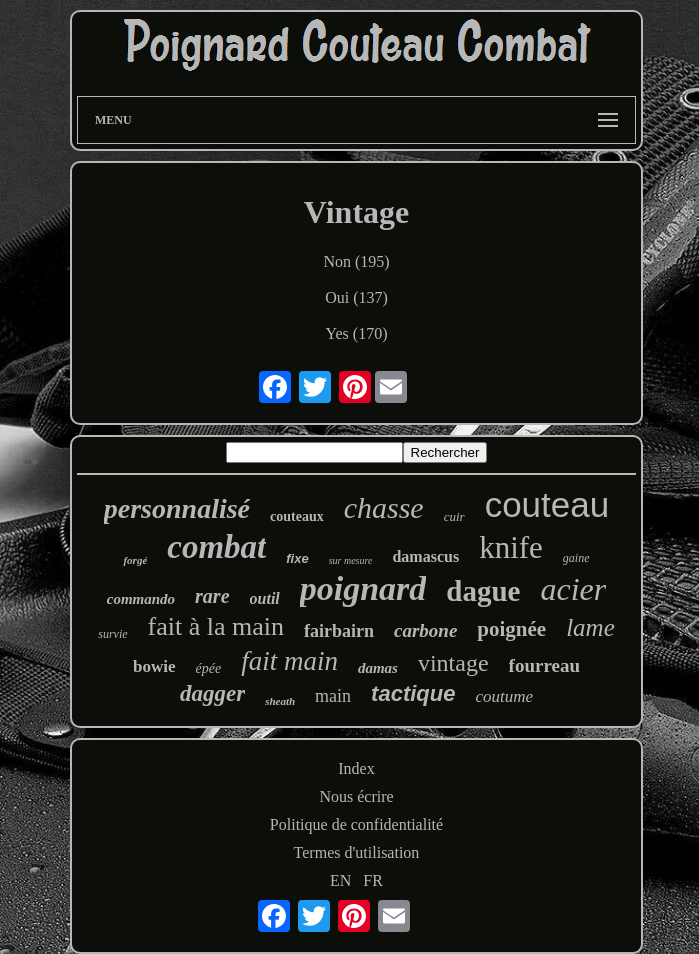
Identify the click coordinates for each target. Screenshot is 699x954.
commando (141, 599)
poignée (511, 629)
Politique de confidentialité (356, 824)
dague (483, 591)
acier (574, 589)
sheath (280, 701)
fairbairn (339, 631)
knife (511, 547)
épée (209, 668)
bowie (154, 666)
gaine (576, 558)
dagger (212, 693)
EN (340, 880)
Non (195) (356, 261)
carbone (425, 630)
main (333, 696)
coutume (504, 696)
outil (265, 598)
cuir (454, 516)
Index (356, 768)
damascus (425, 556)
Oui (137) (356, 297)
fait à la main (216, 626)
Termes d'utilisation (357, 852)
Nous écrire (356, 796)
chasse (384, 507)
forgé (135, 560)
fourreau (544, 665)
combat (216, 547)
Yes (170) (357, 333)
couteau (547, 504)
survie (112, 634)
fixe (297, 558)
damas (378, 668)
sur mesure (351, 560)
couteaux (297, 516)
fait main (289, 661)
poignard (363, 588)
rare (212, 596)
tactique (413, 693)
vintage (453, 663)
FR (373, 880)
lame (590, 627)
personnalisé (177, 508)
